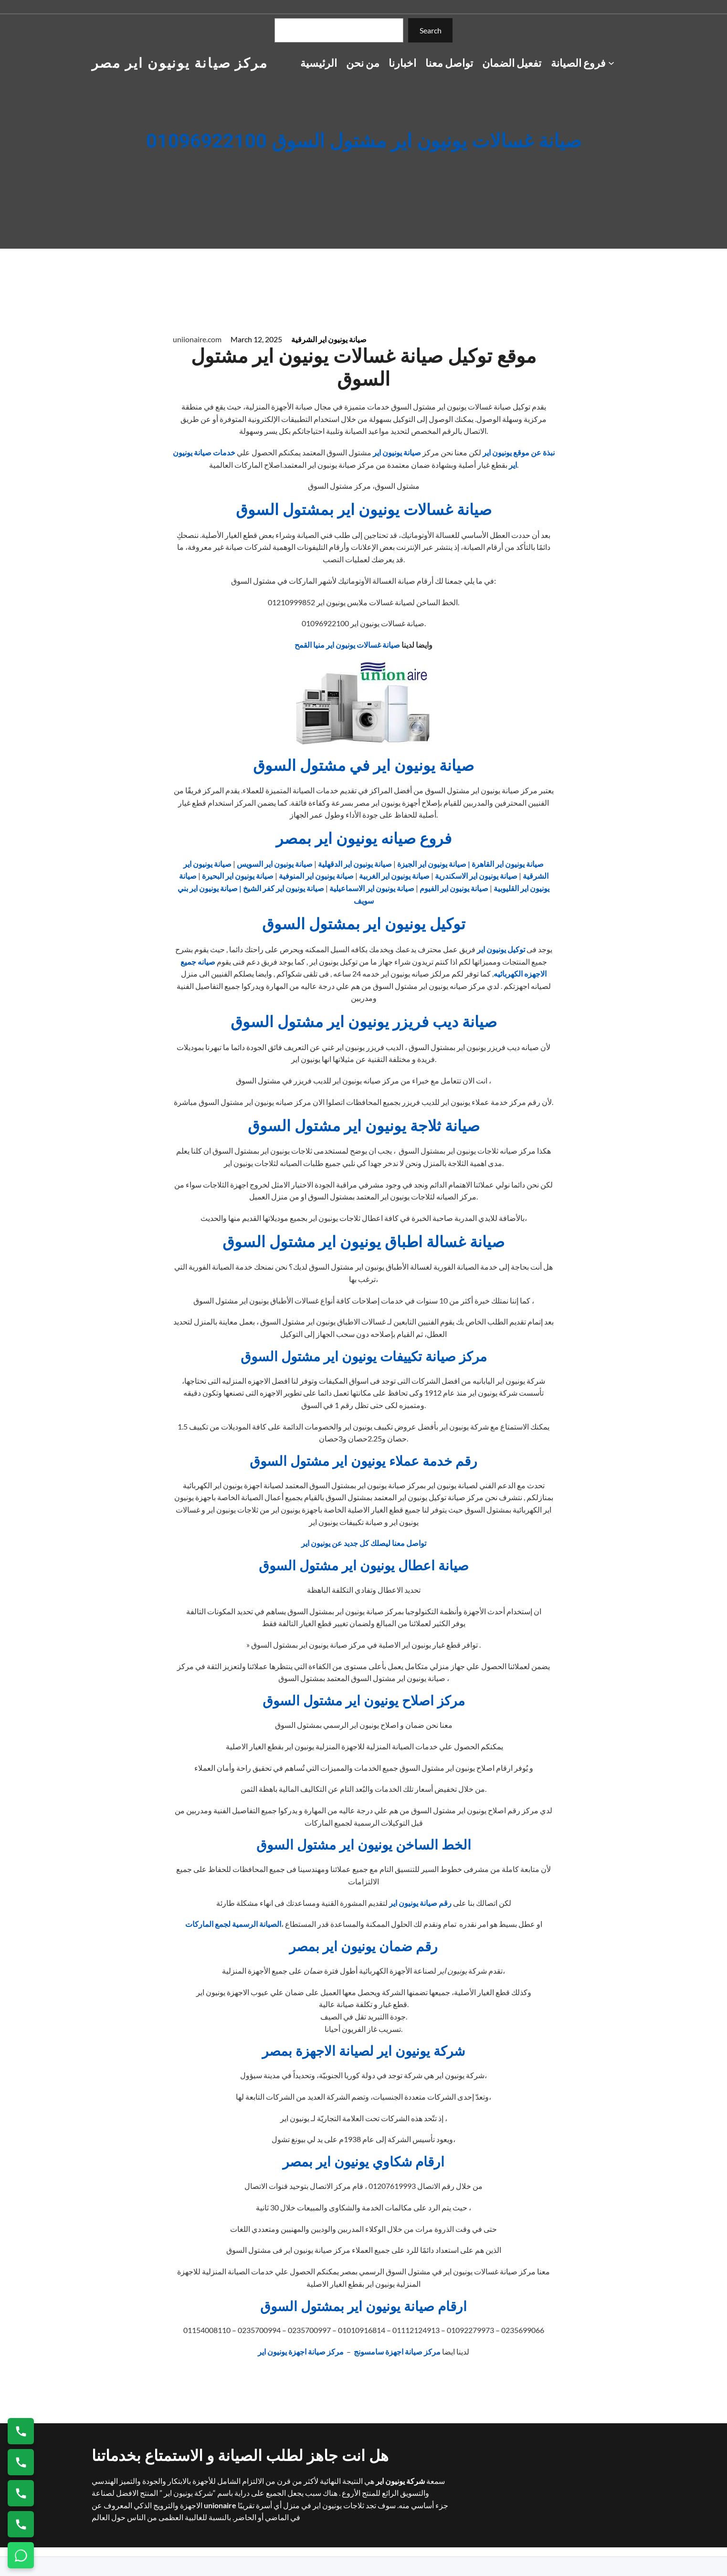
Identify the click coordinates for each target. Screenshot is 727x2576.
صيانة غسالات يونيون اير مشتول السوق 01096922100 (363, 141)
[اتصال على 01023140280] (21, 2493)
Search (431, 30)
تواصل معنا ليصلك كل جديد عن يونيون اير (363, 1542)
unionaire (221, 2505)
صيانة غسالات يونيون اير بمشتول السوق (364, 510)
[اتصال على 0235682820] (21, 2462)
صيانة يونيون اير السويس (275, 863)
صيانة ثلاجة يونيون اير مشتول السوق (364, 1126)
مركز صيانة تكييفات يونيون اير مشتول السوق (364, 1357)
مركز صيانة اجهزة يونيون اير (301, 2351)
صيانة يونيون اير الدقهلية (355, 863)
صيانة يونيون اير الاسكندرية (476, 875)
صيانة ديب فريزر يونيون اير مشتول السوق (364, 1022)
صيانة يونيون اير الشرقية (329, 339)
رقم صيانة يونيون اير (420, 1902)
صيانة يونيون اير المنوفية (316, 875)
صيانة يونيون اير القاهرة (508, 863)
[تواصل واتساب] (21, 2555)
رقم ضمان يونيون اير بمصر (363, 1947)
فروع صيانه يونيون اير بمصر (364, 839)
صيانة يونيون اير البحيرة (237, 875)
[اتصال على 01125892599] (21, 2524)
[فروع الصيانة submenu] (611, 63)
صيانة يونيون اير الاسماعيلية (371, 888)
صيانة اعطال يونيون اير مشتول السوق (364, 1566)
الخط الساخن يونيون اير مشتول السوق (363, 1845)
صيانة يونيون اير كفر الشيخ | (281, 888)
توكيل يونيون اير (501, 949)
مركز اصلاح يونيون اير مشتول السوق (364, 1701)
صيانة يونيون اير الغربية (394, 875)
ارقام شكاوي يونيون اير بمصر (363, 2162)
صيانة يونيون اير (397, 452)
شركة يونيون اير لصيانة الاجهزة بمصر (363, 2051)
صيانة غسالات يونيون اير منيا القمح (347, 644)
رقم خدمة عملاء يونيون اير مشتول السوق (363, 1462)
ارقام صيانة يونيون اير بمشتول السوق (363, 2307)
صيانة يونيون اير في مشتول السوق (363, 766)
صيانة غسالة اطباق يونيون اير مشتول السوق (363, 1242)
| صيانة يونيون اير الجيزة (433, 863)
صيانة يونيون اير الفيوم (454, 888)
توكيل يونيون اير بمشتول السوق (363, 924)
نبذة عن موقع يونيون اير (519, 452)
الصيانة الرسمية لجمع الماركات (233, 1923)
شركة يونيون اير (399, 2480)
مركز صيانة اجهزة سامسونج (396, 2351)
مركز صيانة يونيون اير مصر (180, 62)
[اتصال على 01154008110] (21, 2431)
